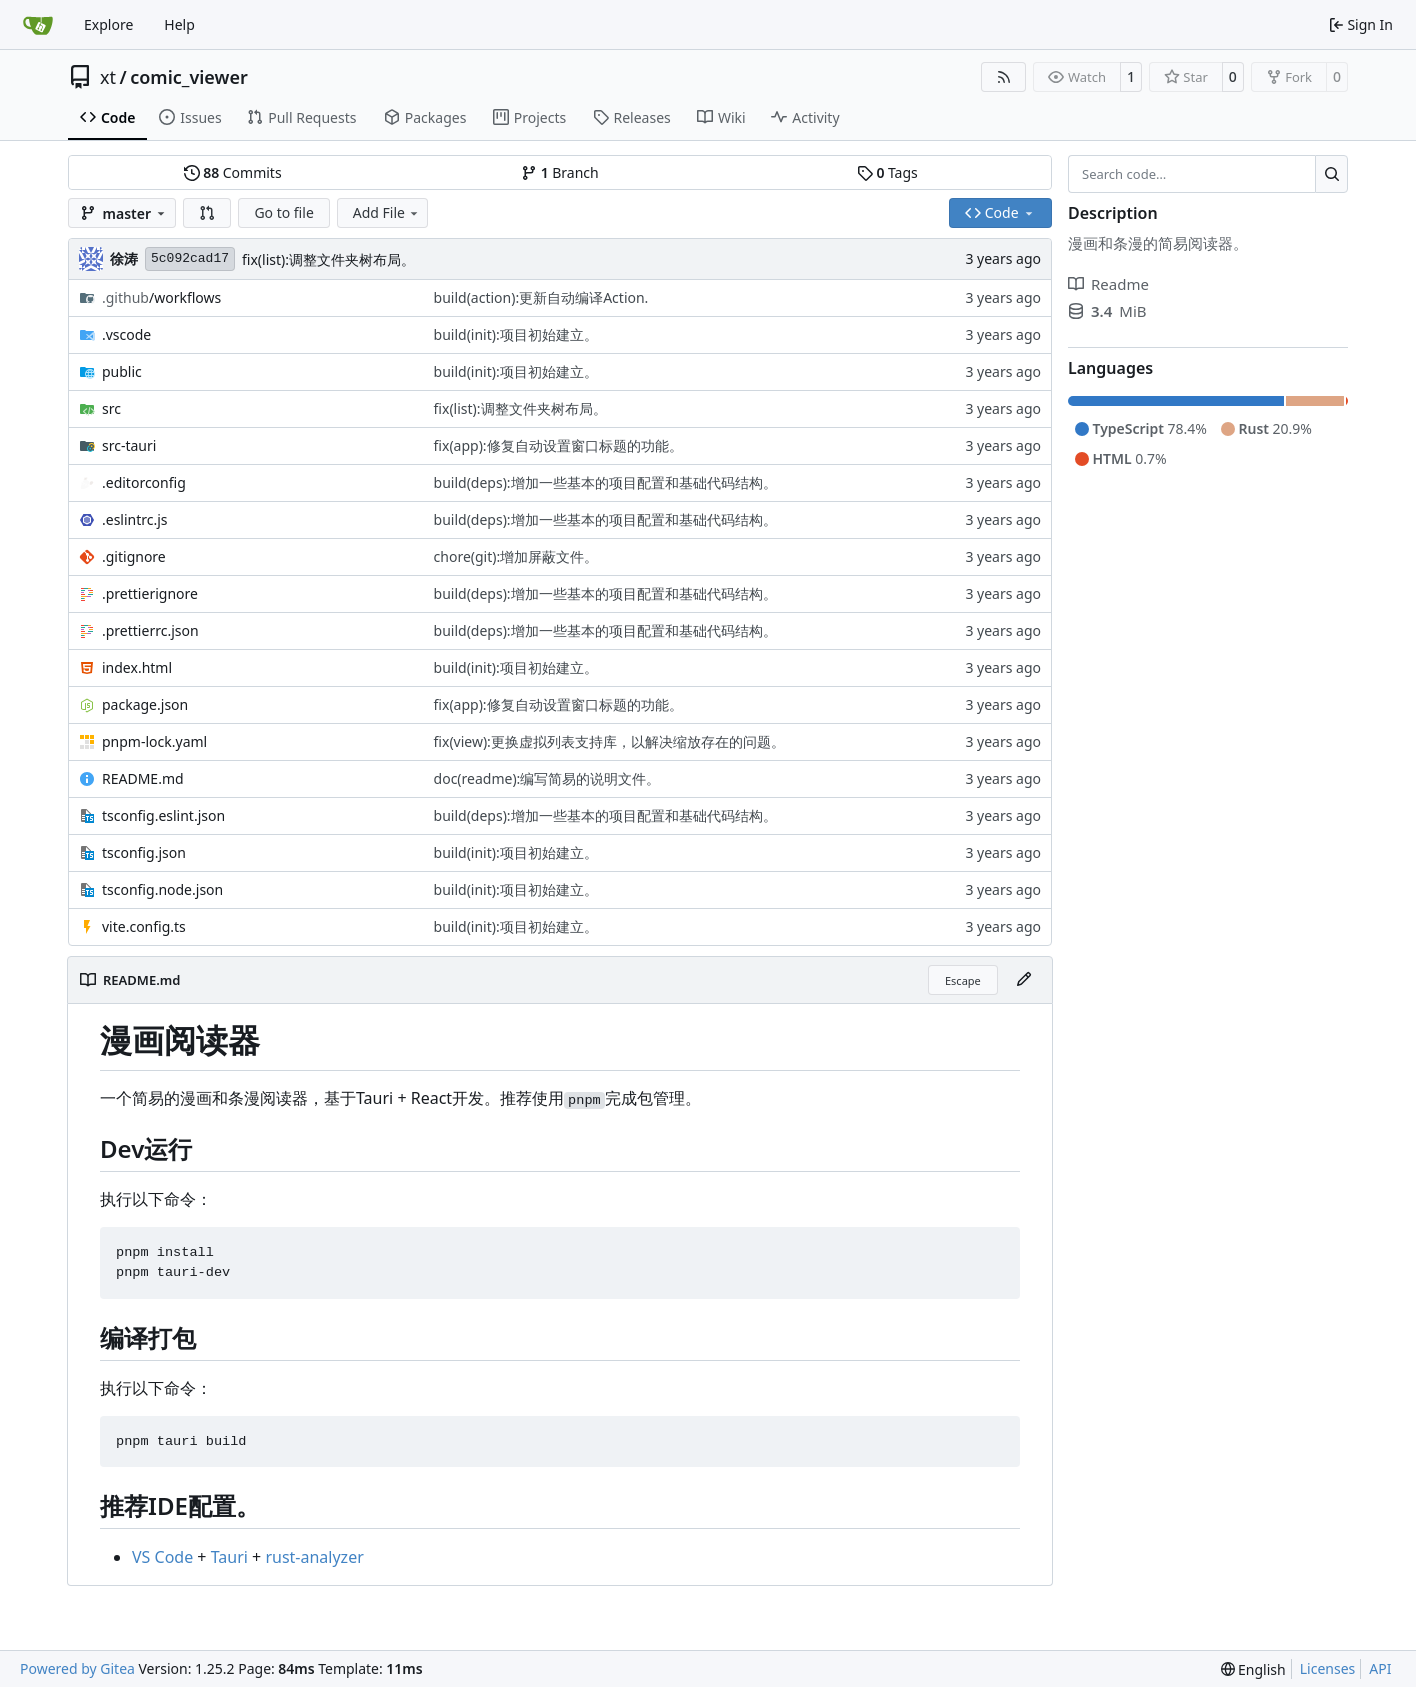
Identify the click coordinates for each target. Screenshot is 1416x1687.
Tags (887, 172)
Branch (560, 172)
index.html (137, 667)
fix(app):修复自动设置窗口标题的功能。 (558, 445)
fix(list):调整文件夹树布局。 (328, 259)
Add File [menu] (387, 212)
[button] (207, 213)
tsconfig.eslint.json (163, 815)
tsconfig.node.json (162, 889)
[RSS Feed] (1004, 77)
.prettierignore (150, 593)
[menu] (1253, 1669)
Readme (1108, 284)
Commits (233, 172)
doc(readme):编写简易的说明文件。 (547, 778)
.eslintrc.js (135, 519)
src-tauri (129, 445)
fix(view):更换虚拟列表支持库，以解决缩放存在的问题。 (609, 741)
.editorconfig (144, 482)
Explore (108, 24)
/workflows (161, 297)
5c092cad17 (190, 258)
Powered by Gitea (77, 1668)
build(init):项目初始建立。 (516, 334)
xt (108, 77)
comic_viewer (189, 77)
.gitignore (134, 556)
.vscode (126, 334)
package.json (145, 704)
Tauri (229, 1557)
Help (179, 24)
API (1380, 1668)
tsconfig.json (144, 852)
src (111, 408)
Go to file (283, 212)
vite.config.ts (144, 926)
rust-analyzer (314, 1557)
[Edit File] (1024, 980)
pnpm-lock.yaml (154, 741)
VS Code (162, 1557)
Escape (963, 980)
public (122, 371)
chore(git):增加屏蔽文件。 (516, 556)
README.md (143, 778)
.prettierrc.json (150, 630)
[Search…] (1331, 174)
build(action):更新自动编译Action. (541, 297)
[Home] (38, 25)
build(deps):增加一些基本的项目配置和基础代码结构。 (605, 482)
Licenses (1328, 1668)
